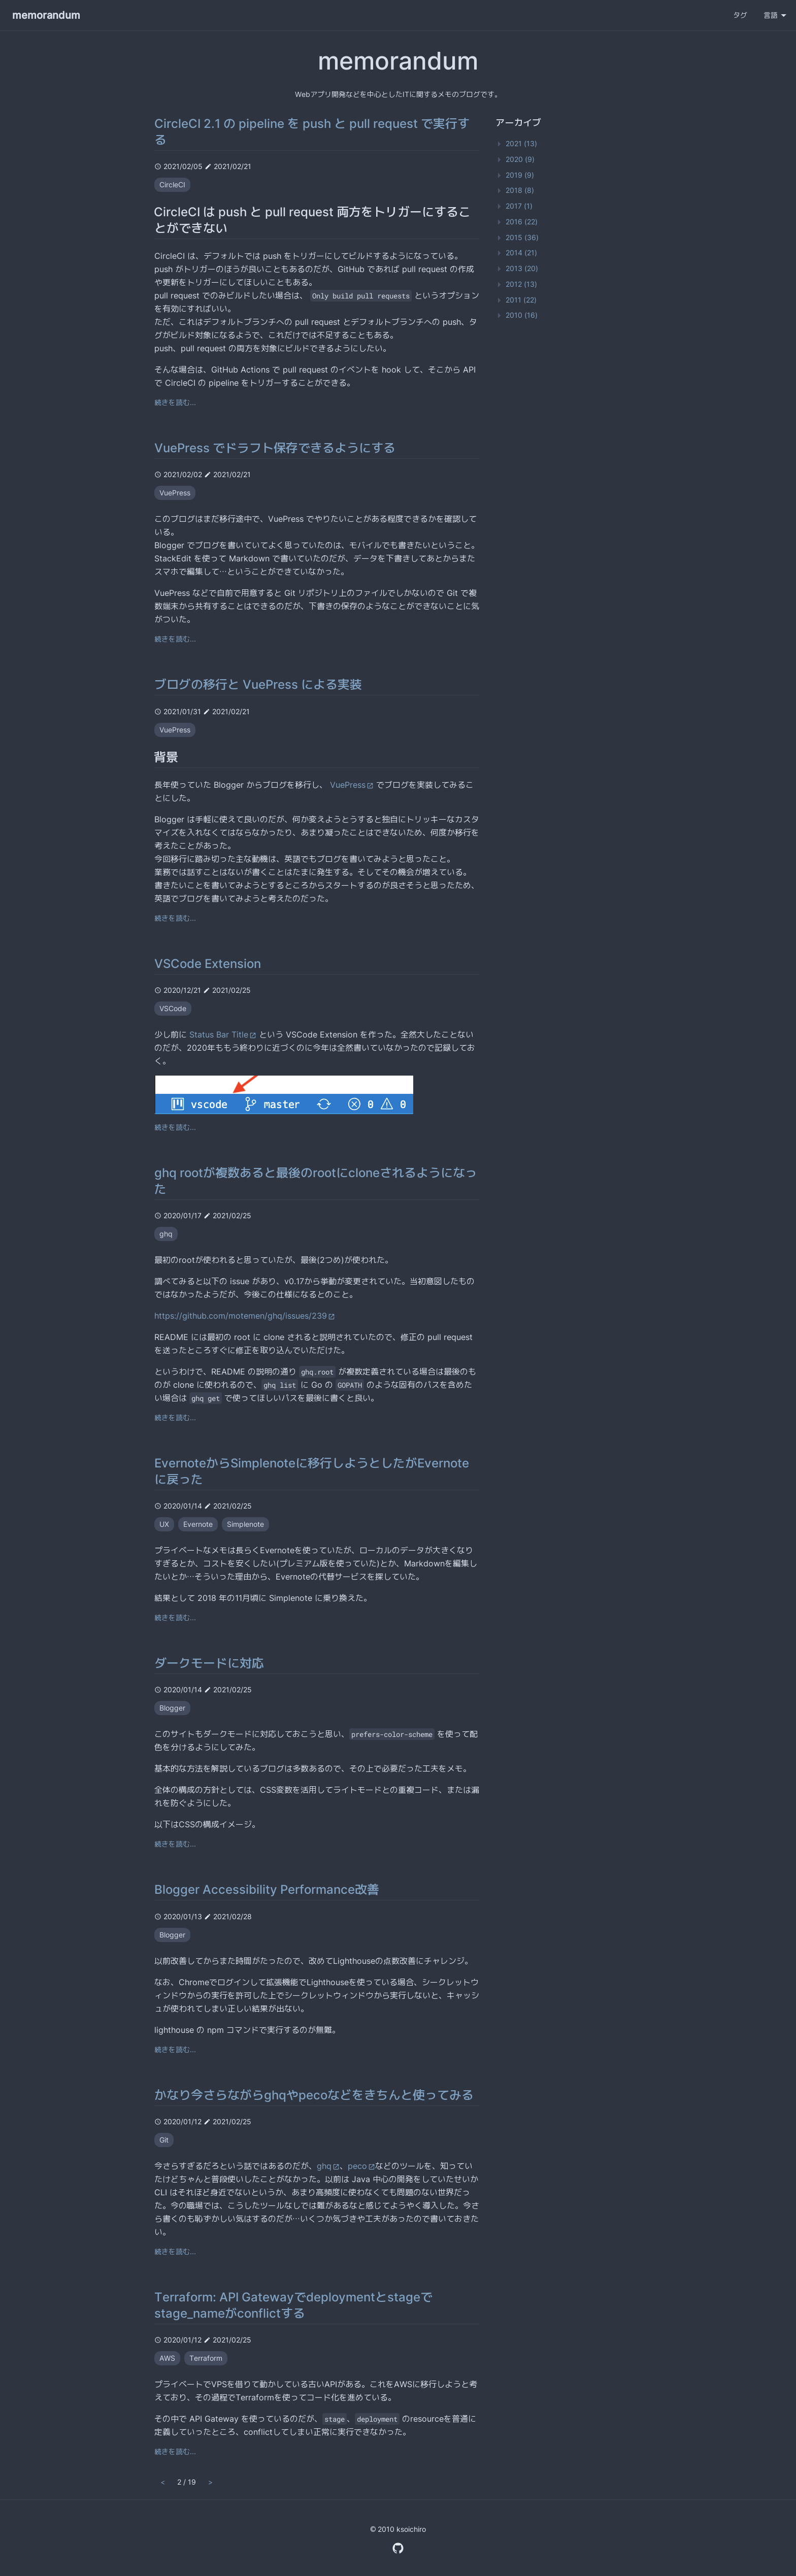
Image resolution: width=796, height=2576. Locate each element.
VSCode (172, 1008)
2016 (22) (522, 221)
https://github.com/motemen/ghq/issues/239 (244, 1316)
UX (164, 1524)
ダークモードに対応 (209, 1663)
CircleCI (172, 184)
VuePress (174, 492)
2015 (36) (522, 237)
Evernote (198, 1524)
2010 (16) (522, 315)
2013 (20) (522, 268)
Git (164, 2139)
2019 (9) (520, 175)
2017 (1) (519, 206)
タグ (740, 15)
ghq (166, 1233)
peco (361, 2166)
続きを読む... (175, 402)
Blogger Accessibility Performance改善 (266, 1889)
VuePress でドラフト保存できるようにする (274, 448)
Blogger (172, 1707)
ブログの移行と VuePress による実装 (258, 684)
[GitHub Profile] (398, 2547)
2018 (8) (520, 190)
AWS (167, 2358)
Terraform (205, 2358)
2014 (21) (521, 252)
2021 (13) (521, 143)
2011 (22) (521, 299)
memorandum (46, 15)
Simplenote (245, 1524)
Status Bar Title (222, 1034)
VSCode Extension (207, 963)
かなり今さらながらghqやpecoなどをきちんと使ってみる (314, 2095)
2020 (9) (520, 159)
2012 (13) (521, 284)
